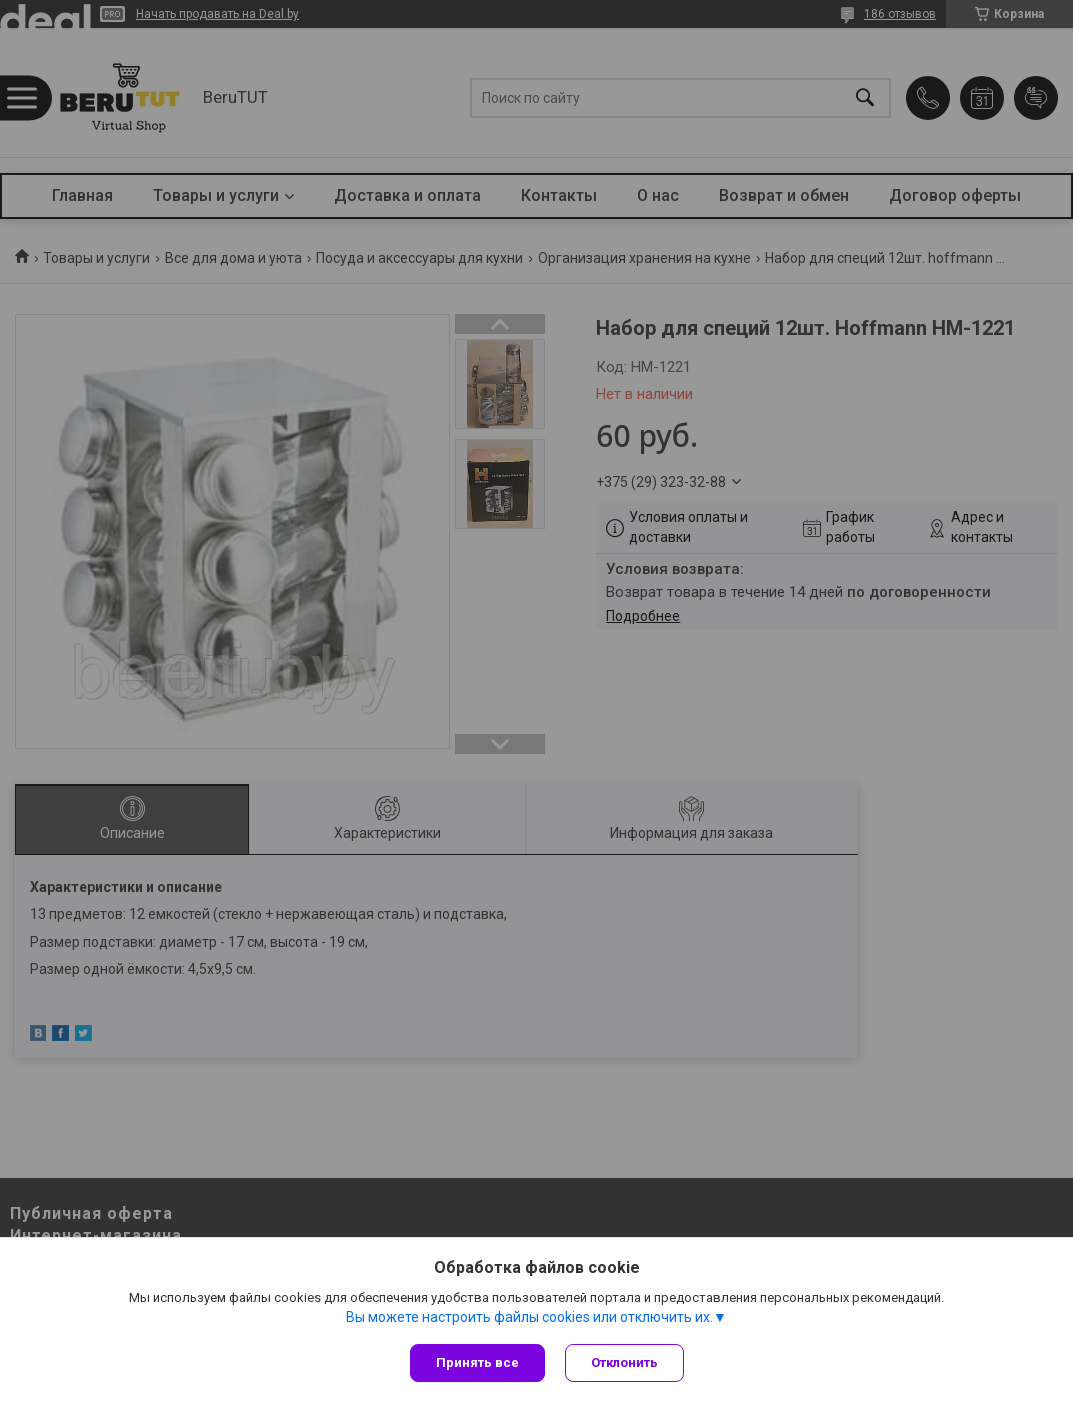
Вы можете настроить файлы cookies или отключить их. (529, 1317)
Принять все (477, 1362)
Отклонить (624, 1362)
